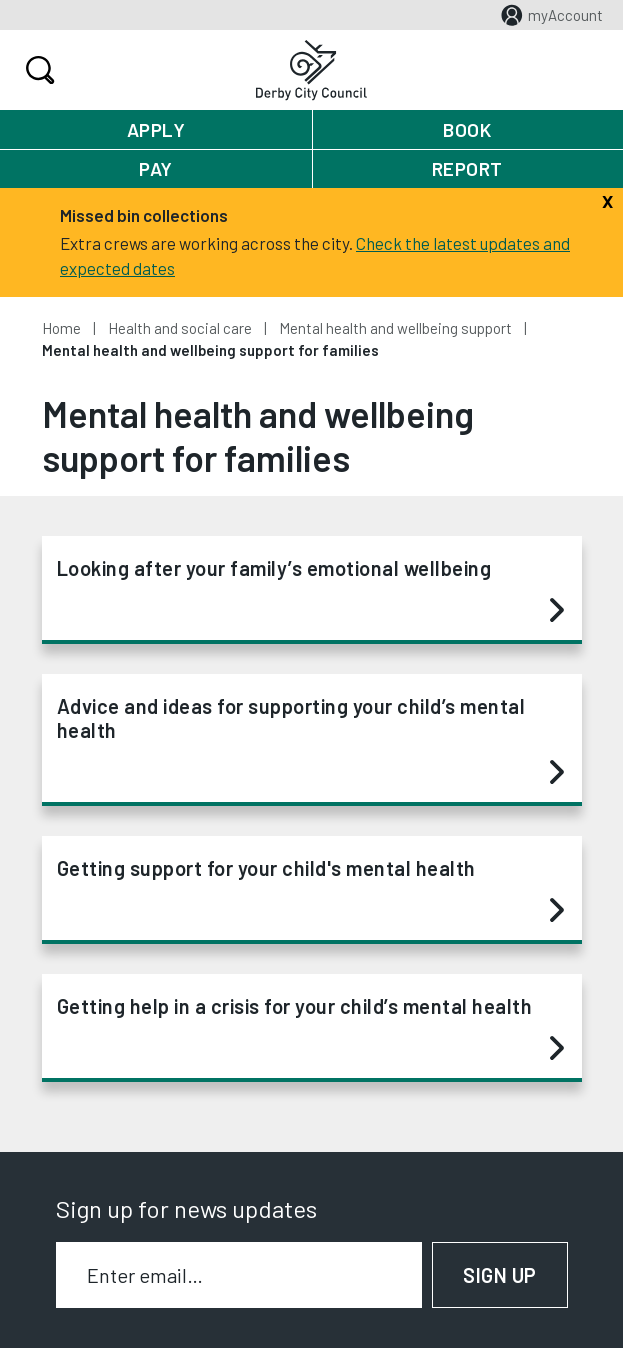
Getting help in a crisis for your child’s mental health (310, 1028)
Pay (156, 168)
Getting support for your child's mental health (310, 890)
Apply (156, 129)
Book (467, 129)
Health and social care (180, 328)
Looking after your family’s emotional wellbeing (310, 590)
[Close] (607, 199)
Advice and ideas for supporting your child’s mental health (310, 740)
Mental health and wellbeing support (395, 328)
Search (37, 70)
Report (467, 168)
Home (61, 328)
